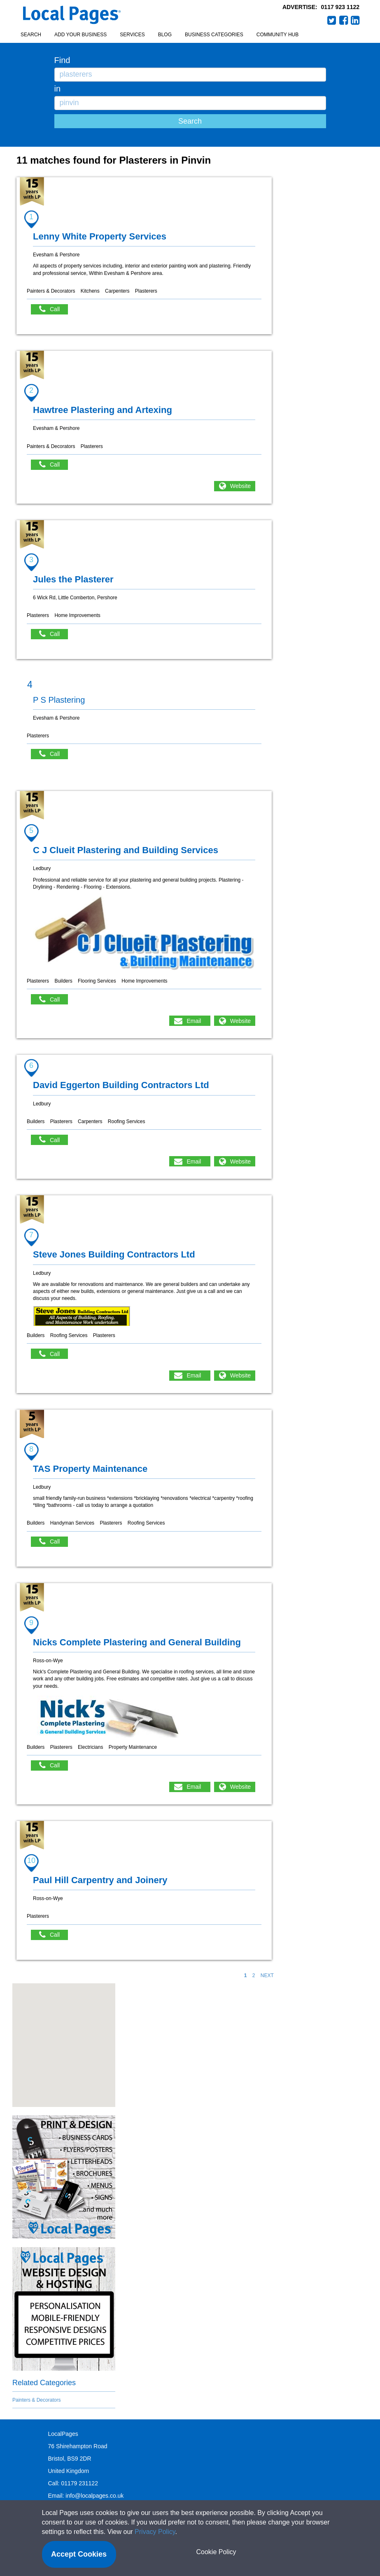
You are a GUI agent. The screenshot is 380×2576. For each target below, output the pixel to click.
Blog (165, 35)
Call (53, 309)
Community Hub (277, 35)
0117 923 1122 (340, 7)
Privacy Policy (155, 2531)
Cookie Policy (216, 2551)
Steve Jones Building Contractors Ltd (114, 1254)
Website (240, 486)
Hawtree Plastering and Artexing (102, 410)
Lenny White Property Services (99, 236)
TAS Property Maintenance (90, 1469)
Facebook (344, 20)
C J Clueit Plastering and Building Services (125, 850)
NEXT (267, 1975)
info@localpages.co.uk (94, 2495)
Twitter (332, 20)
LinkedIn (355, 20)
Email (194, 1021)
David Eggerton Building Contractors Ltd (121, 1085)
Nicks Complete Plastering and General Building (137, 1642)
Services (132, 35)
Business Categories (214, 35)
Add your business (80, 35)
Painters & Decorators (36, 2400)
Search (31, 35)
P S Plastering (59, 699)
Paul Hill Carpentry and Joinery (100, 1880)
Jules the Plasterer (73, 579)
